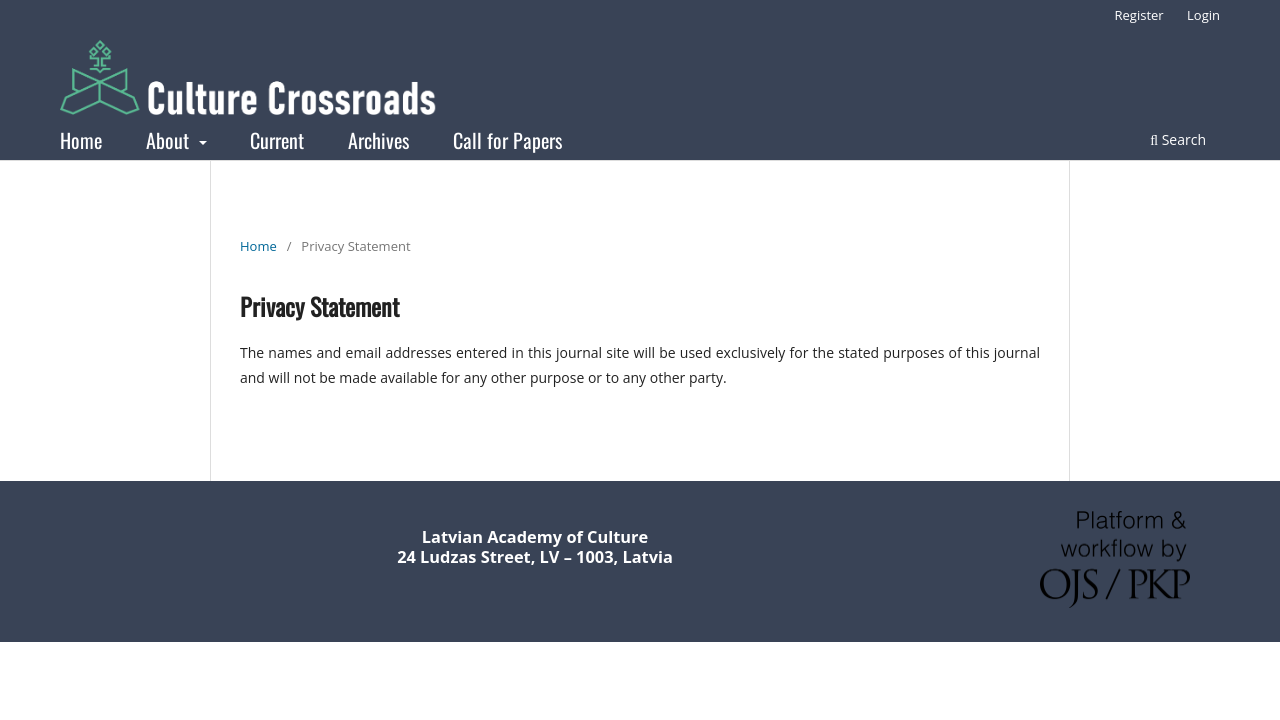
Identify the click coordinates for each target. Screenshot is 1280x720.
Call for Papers (507, 140)
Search (1178, 139)
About (170, 140)
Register (1139, 15)
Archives (378, 140)
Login (1203, 15)
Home (81, 140)
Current (277, 140)
